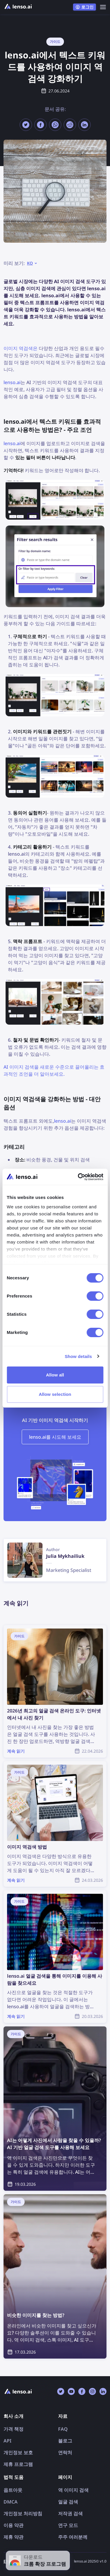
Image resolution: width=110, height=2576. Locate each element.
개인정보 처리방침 (23, 2513)
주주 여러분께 (72, 2537)
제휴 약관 (13, 2537)
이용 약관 (13, 2525)
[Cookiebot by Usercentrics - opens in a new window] (78, 1177)
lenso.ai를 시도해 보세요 (55, 1437)
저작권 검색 (70, 2513)
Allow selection (55, 1394)
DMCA (11, 2502)
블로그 (65, 2441)
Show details (78, 1356)
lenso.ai (12, 382)
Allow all (55, 1374)
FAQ (63, 2429)
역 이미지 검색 (73, 2490)
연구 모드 (68, 2525)
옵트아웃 (13, 2490)
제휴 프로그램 (18, 2464)
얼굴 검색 (68, 2502)
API (7, 2441)
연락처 (65, 2452)
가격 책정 (13, 2429)
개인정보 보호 (18, 2452)
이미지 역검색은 (21, 348)
